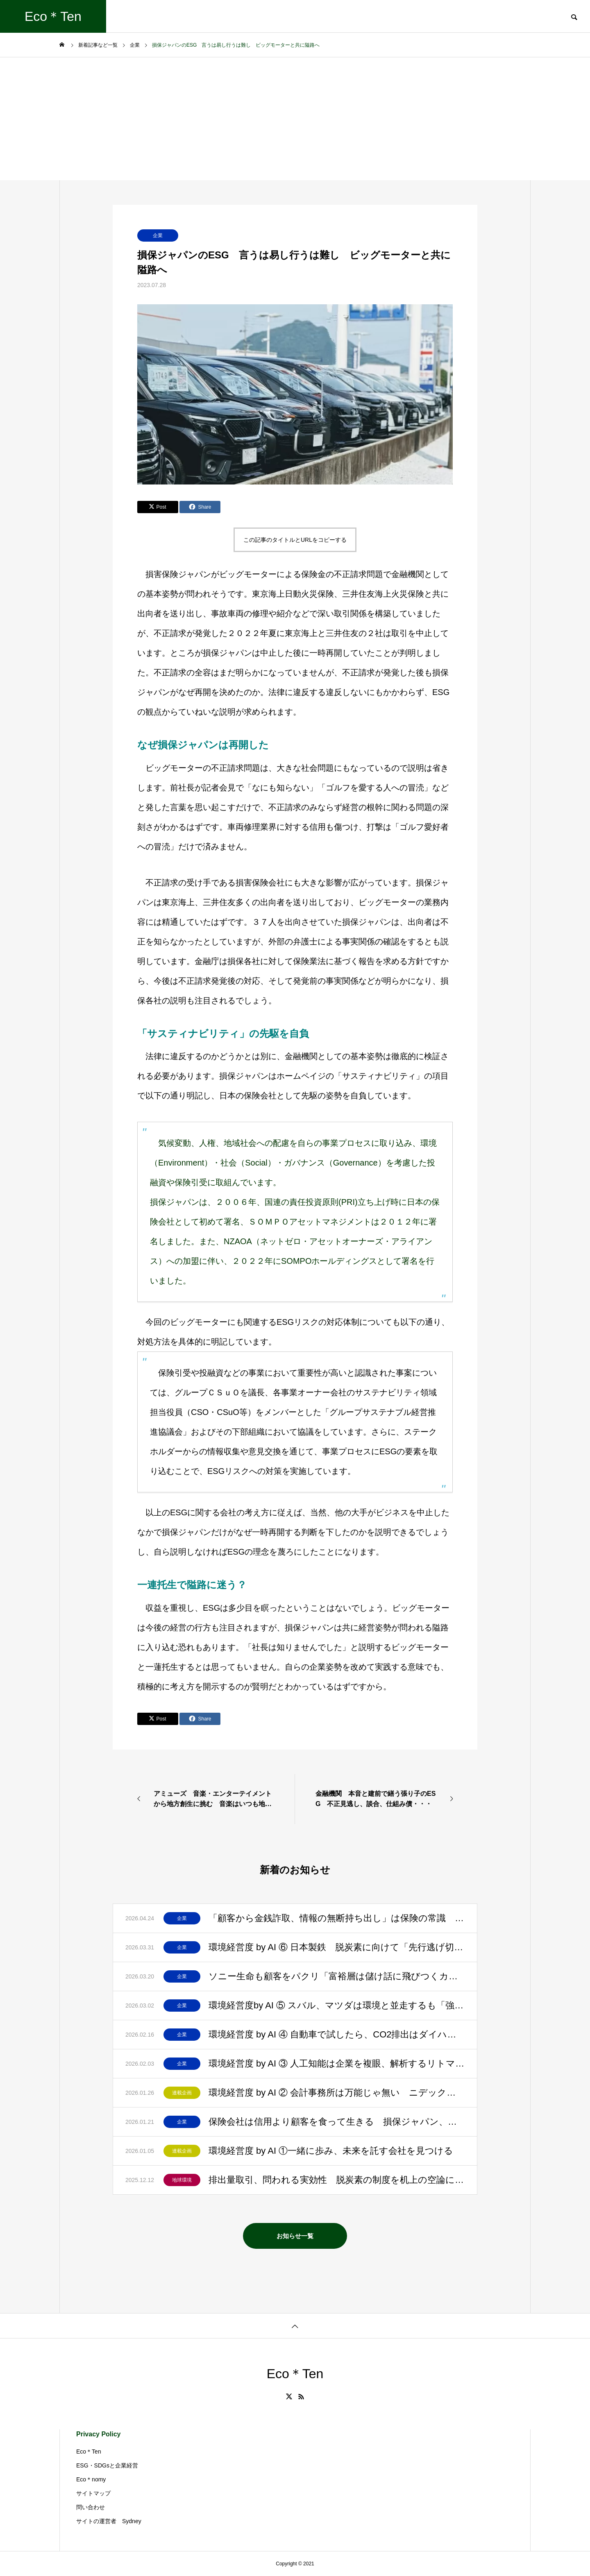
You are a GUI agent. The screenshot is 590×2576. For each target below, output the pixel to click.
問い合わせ (90, 2507)
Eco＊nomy (91, 2479)
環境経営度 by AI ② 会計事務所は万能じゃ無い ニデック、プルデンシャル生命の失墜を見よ (337, 2092)
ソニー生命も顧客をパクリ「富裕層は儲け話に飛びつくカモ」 (337, 1976)
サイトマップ (93, 2493)
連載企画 (182, 2093)
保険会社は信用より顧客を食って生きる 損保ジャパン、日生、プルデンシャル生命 (337, 2121)
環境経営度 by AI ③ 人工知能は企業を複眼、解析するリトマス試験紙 (337, 2063)
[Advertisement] (295, 118)
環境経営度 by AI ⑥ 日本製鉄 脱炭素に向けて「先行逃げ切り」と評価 (337, 1947)
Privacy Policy (98, 2434)
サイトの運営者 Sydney (108, 2521)
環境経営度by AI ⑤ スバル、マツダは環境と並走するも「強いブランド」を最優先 (337, 2005)
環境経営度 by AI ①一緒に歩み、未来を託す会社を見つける (331, 2151)
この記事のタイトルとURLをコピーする (295, 539)
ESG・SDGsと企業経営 (107, 2465)
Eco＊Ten (88, 2451)
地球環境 (182, 2180)
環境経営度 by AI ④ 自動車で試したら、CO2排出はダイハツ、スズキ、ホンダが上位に (337, 2034)
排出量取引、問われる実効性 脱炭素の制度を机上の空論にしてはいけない (337, 2180)
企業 (158, 235)
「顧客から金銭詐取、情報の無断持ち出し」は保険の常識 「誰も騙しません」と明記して (337, 1918)
